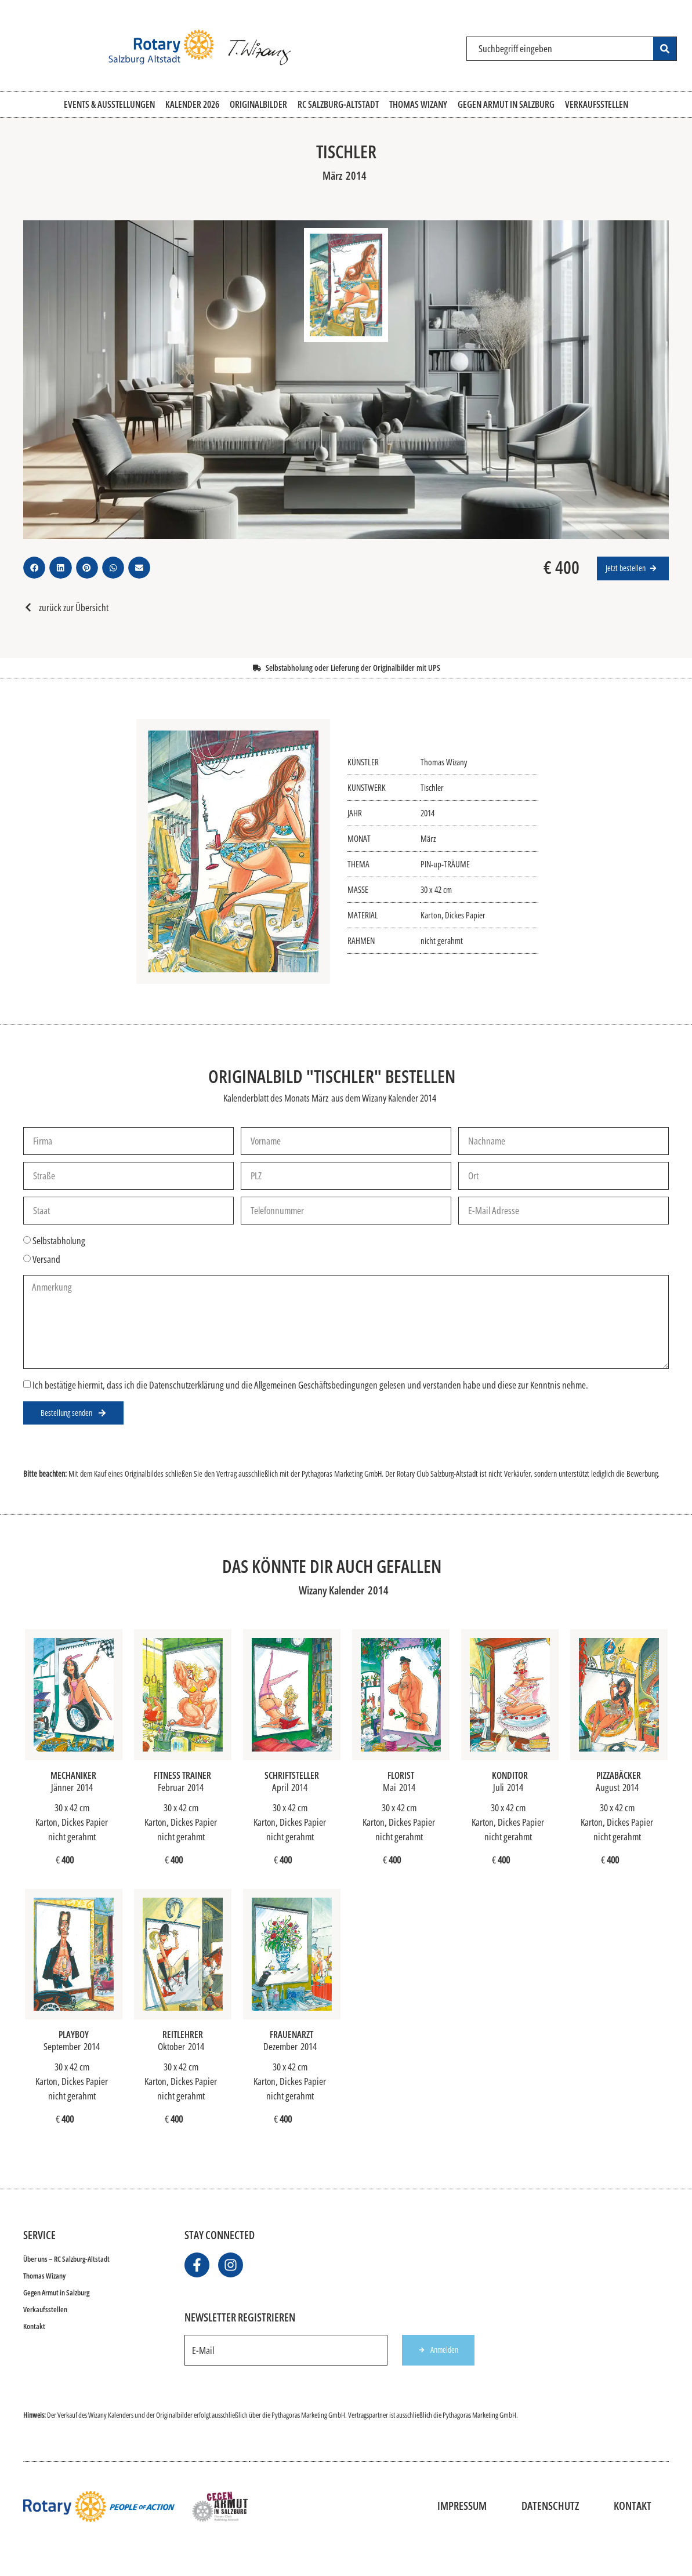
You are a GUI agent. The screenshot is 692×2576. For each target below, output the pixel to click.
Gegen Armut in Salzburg (56, 2292)
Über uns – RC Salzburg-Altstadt (66, 2259)
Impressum (462, 2505)
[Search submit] (664, 48)
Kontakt (34, 2326)
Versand (46, 1259)
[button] (34, 568)
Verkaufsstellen (45, 2309)
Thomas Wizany (44, 2275)
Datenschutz (550, 2505)
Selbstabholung (58, 1241)
